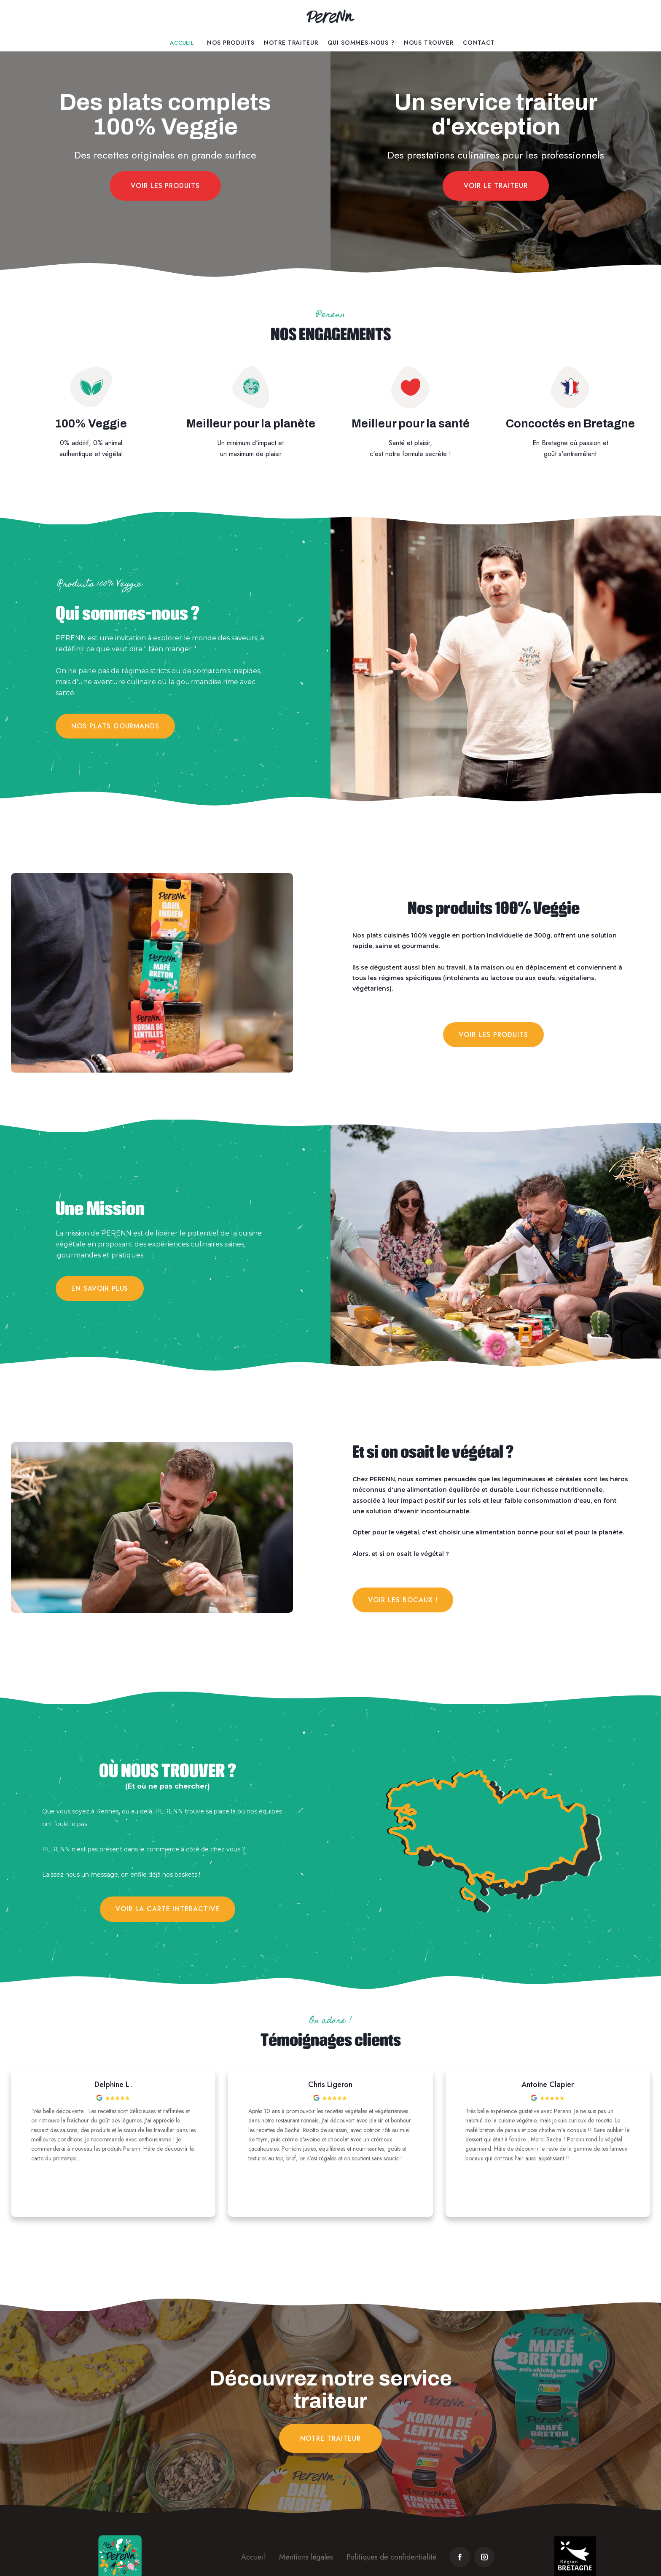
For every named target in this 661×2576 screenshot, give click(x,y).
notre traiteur (330, 2438)
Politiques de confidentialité (391, 2557)
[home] (330, 17)
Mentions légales (306, 2557)
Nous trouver (429, 42)
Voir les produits (165, 186)
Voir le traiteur (495, 186)
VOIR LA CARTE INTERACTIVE (168, 1909)
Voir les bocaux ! (403, 1600)
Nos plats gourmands (115, 726)
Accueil (181, 43)
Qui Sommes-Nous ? (361, 42)
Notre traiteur (291, 42)
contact (479, 42)
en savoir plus (99, 1288)
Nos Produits (231, 42)
